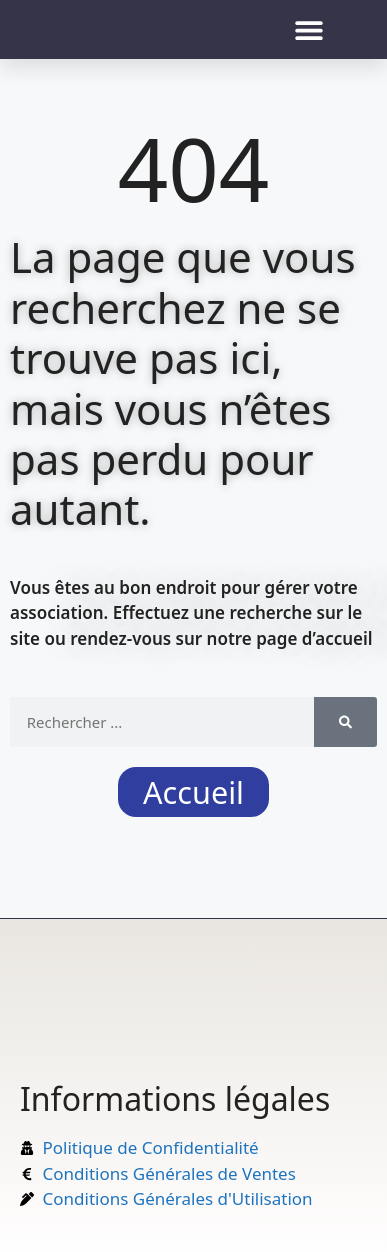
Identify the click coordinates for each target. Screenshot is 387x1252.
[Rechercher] (345, 722)
